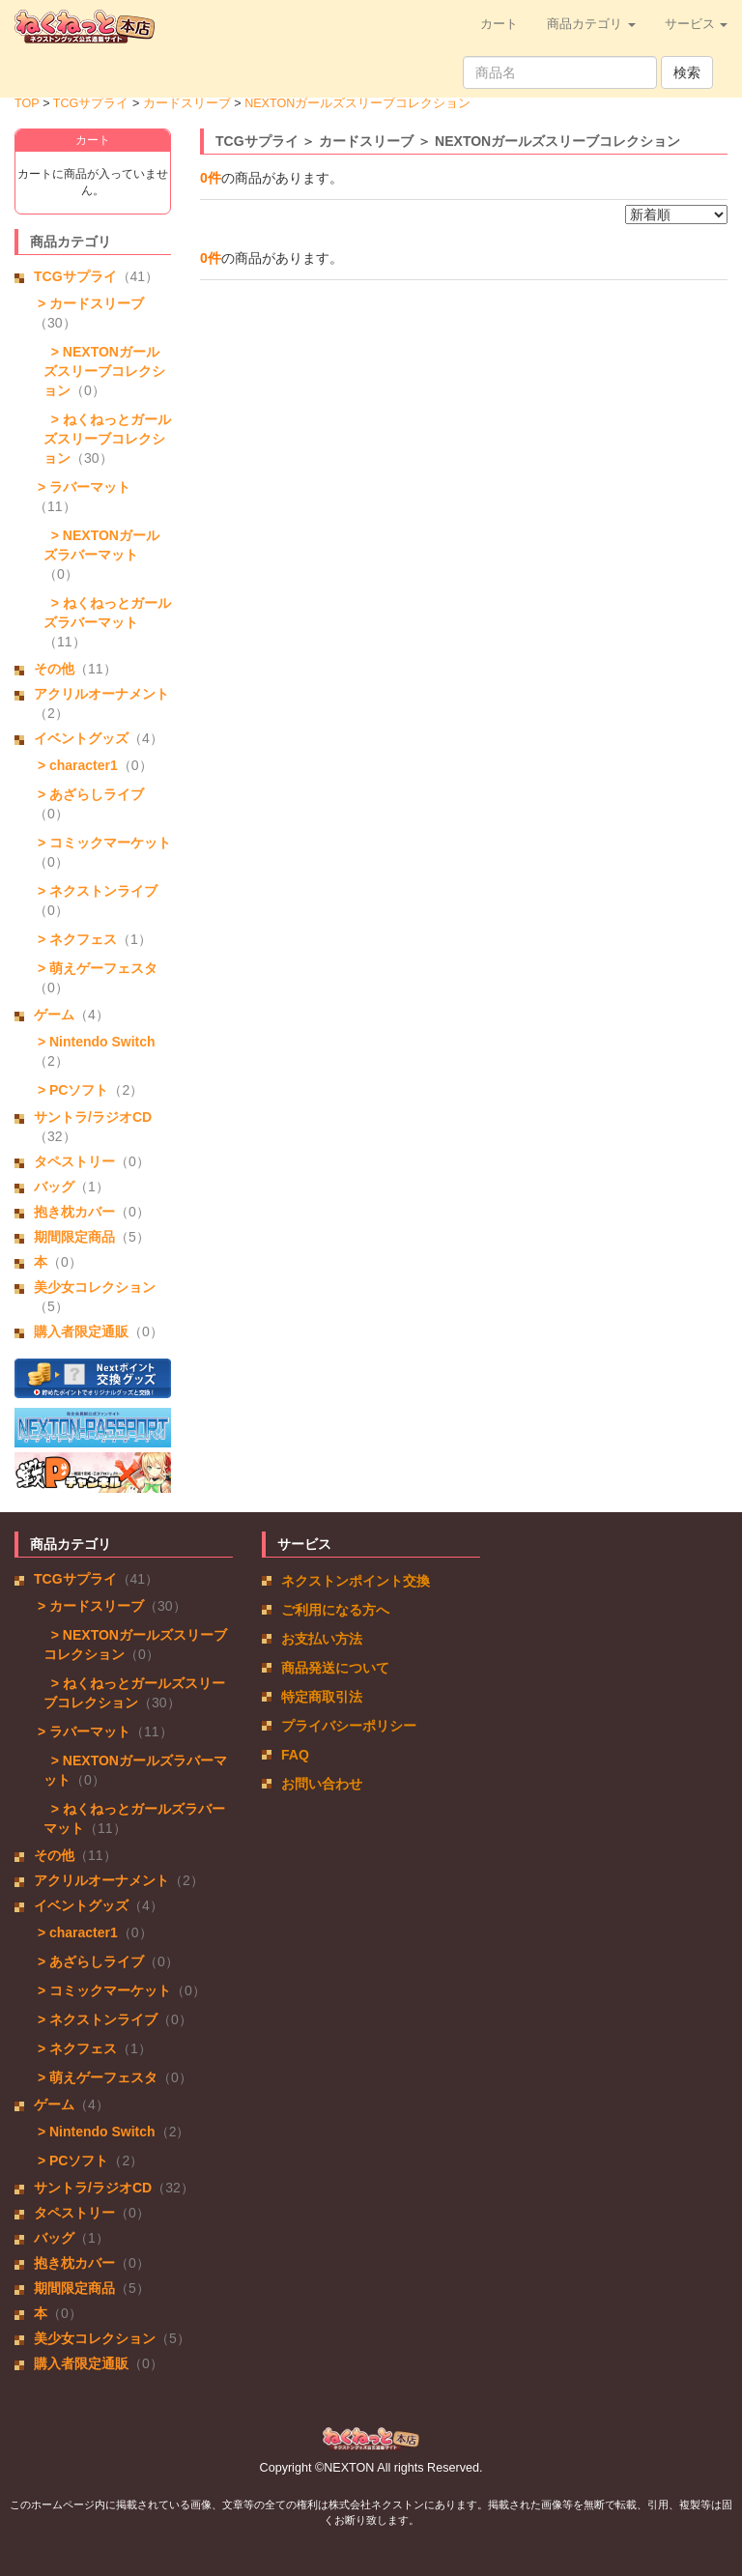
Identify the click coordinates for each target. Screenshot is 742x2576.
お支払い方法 (321, 1638)
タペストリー (74, 1161)
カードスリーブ (187, 103)
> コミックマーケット (102, 842)
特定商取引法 (321, 1696)
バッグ (54, 1186)
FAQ (295, 1754)
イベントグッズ (81, 738)
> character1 (76, 765)
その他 (54, 668)
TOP (27, 103)
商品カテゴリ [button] (591, 24)
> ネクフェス (75, 939)
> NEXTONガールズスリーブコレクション (104, 371)
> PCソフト (71, 1090)
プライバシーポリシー (348, 1725)
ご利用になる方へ (335, 1609)
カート (499, 24)
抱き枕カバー (74, 1211)
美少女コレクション (95, 1287)
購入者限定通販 (81, 1331)
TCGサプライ (91, 103)
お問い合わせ (321, 1783)
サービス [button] (696, 24)
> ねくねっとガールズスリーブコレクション (107, 439)
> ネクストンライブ (95, 891)
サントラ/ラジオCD (93, 1117)
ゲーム (54, 1014)
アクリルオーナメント (101, 693)
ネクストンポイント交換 (355, 1581)
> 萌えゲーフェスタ (95, 968)
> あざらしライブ (89, 794)
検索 (686, 72)
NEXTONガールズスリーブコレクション (357, 103)
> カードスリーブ (89, 303)
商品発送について (335, 1667)
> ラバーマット (82, 487)
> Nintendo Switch (95, 1041)
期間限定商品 (74, 1237)
